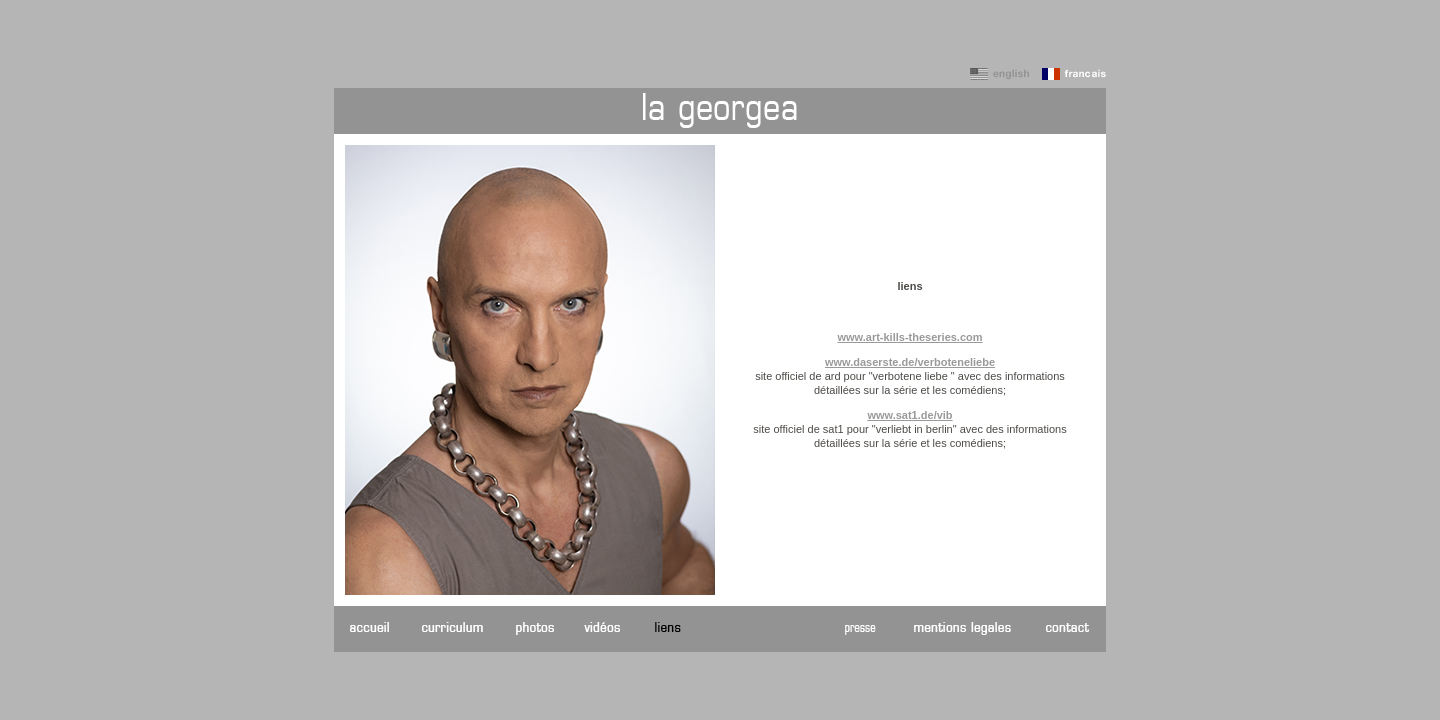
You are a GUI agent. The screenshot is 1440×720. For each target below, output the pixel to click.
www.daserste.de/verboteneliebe (910, 362)
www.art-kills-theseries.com (909, 337)
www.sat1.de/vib (909, 415)
